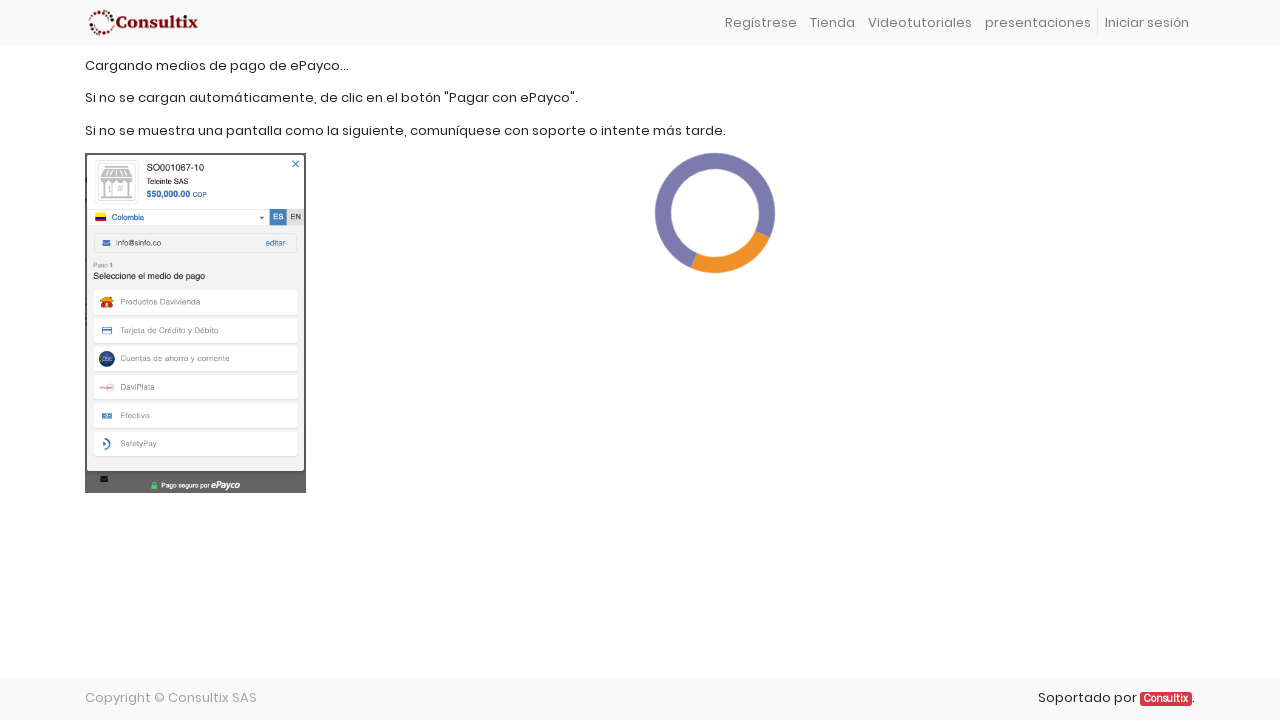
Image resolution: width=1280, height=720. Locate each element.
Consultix (1166, 698)
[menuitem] (760, 23)
